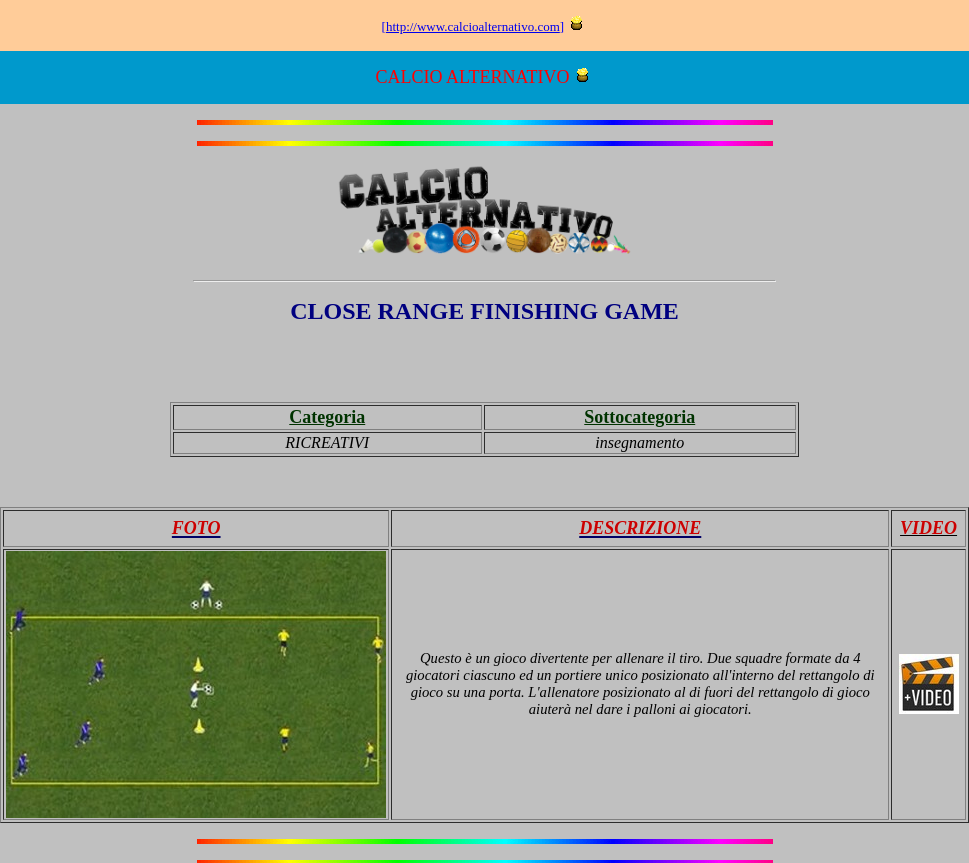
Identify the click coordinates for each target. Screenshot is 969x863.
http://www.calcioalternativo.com (473, 26)
